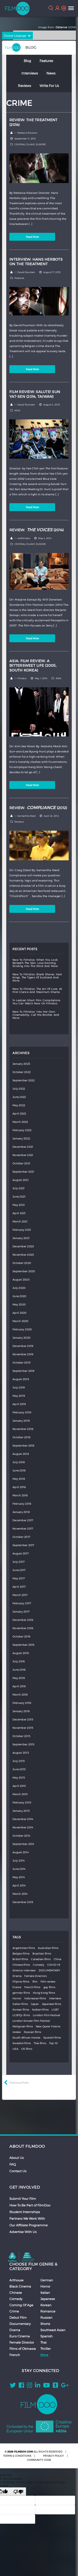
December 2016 (22, 1619)
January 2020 (21, 1337)
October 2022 (21, 1072)
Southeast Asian (52, 2330)
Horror (16, 1998)
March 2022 (20, 1121)
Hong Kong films (44, 1992)
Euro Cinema (19, 2336)
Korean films (20, 2009)
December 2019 (22, 1346)
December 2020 (23, 1246)
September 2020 (23, 1271)
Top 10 (53, 2043)
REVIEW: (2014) (36, 529)
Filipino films (21, 1981)
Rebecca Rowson (27, 132)
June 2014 (18, 1868)
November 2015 (22, 1727)
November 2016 (22, 1628)
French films (32, 1987)
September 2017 (23, 1545)
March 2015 (20, 1794)
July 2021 (18, 1188)
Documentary (20, 2324)
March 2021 (20, 1221)
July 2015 (18, 1761)
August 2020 (21, 1279)
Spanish (46, 2336)
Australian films (48, 1948)
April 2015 (19, 1785)
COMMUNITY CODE (39, 2459)
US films (26, 2048)
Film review (48, 1981)
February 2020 (22, 1329)
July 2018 (18, 1462)
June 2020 (19, 1296)
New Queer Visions (48, 2026)
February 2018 (21, 1503)
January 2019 (21, 1420)
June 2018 (19, 1470)
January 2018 (21, 1512)
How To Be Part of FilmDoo (29, 2205)
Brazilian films (41, 1953)
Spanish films (52, 2037)
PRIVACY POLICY (53, 2455)
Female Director (21, 2342)
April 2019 (19, 1404)
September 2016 (23, 1644)
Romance (47, 2311)
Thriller (45, 2348)
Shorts (45, 2324)
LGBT (55, 2009)
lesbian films (40, 2009)
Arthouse (16, 2280)
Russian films (32, 2032)
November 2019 (22, 1354)
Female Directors (35, 1976)
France (16, 1987)
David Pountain (26, 272)
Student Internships (24, 2212)
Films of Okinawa (22, 2348)
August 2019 (20, 1379)
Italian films (20, 2004)
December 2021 (22, 1146)
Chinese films (21, 1964)
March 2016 (20, 1694)
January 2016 (21, 1711)
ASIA (17, 410)
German (46, 2280)
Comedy (38, 1964)
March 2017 (20, 1595)
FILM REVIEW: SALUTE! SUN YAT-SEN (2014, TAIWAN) (34, 393)
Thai (43, 2342)
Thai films (40, 2043)
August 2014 (20, 1852)
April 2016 (19, 1686)
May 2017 (18, 1578)
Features (46, 61)
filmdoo (22, 678)
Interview (55, 1998)
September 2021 (23, 1171)
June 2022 (19, 1097)
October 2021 (21, 1163)
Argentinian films (23, 1948)
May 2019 (18, 1395)
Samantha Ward (26, 815)
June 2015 (19, 1769)
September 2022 (23, 1080)
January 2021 (21, 1238)
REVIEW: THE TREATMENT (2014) (33, 122)
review (16, 2032)
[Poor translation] (18, 2491)
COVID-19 (53, 1964)
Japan (35, 2004)
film (35, 1981)
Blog (27, 61)
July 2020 (18, 1287)
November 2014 (22, 1827)
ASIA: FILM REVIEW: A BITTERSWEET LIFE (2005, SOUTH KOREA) (33, 665)
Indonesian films (35, 1998)
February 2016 (21, 1702)
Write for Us (49, 86)
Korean (45, 2305)
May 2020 (19, 1304)
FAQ (12, 2164)
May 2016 (18, 1678)
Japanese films (51, 2004)
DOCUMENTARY (49, 1970)
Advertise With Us (23, 2232)
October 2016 (21, 1636)
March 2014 (20, 1893)
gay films (49, 1987)
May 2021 (18, 1204)
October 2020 (21, 1263)
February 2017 (21, 1603)
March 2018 (20, 1495)
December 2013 (22, 1902)
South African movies (26, 2037)
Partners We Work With (27, 2218)
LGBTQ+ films (21, 2015)
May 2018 (18, 1478)
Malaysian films (22, 2026)
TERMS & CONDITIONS (17, 2455)
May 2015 (18, 1777)
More (44, 2355)
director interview (24, 1970)
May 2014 (18, 1877)
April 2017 (19, 1586)
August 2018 (20, 1453)
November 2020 (23, 1254)
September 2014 (23, 1844)
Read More (32, 236)
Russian (46, 2317)
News (50, 73)
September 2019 (23, 1370)
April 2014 (19, 1885)
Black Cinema (20, 2286)
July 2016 (18, 1661)
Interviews (29, 73)
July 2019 (18, 1387)
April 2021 (19, 1213)
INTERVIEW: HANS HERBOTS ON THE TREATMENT (36, 261)
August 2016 (20, 1653)
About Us (16, 2158)
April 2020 (19, 1312)
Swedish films (21, 2043)
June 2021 (18, 1196)
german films (21, 1992)
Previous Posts (19, 2082)
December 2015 (22, 1719)
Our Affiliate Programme (28, 2225)
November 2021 (22, 1155)
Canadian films (41, 1959)
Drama (16, 1976)
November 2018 (22, 1429)
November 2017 (22, 1528)
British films (20, 1959)
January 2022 (21, 1138)
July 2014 (18, 1860)
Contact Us (17, 2171)
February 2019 (21, 1412)
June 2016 (19, 1669)
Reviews (24, 86)
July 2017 (18, 1561)
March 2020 (20, 1321)
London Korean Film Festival (31, 2020)
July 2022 (18, 1088)
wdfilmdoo (23, 538)
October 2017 (21, 1536)
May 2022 (18, 1105)
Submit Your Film (22, 2198)
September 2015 (23, 1744)
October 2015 (21, 1736)
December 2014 (22, 1819)
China (57, 1959)
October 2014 (21, 1835)
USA (15, 2048)
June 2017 (18, 1570)
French (14, 2355)
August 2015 (20, 1752)
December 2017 (22, 1520)
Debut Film (18, 2317)
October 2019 (21, 1362)
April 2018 (19, 1487)
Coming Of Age (21, 2305)
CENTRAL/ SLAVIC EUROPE (30, 144)
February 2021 (21, 1229)
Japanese (47, 2299)
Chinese (15, 2292)
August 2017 (20, 1553)
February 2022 (21, 1130)
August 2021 (20, 1180)
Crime (14, 2311)
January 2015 (21, 1810)
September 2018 (23, 1445)
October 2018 (21, 1437)
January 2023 (21, 1063)
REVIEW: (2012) (38, 807)
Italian (45, 2292)
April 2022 (19, 1113)
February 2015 (21, 1802)
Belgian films (21, 1953)
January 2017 (21, 1611)
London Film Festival (46, 2015)
